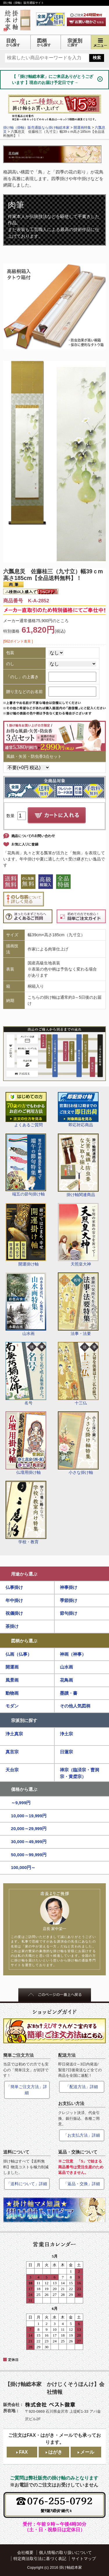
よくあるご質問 (26, 1109)
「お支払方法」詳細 (81, 2135)
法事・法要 (78, 1304)
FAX (23, 2452)
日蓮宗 (66, 1751)
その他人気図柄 (75, 1705)
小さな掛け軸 (78, 1443)
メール (87, 2452)
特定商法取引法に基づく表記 (39, 2558)
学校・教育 (26, 1512)
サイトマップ (84, 2558)
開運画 (12, 1666)
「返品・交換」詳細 (81, 2183)
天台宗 (12, 1769)
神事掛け (68, 1587)
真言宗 (12, 1751)
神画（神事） (73, 1654)
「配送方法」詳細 (81, 2086)
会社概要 (25, 2552)
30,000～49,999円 (29, 1841)
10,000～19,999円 (29, 1815)
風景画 (12, 1680)
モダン (12, 1705)
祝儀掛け (14, 1613)
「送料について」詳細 (26, 2183)
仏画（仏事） (19, 1654)
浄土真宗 (14, 1733)
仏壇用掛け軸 (26, 1443)
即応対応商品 (78, 1109)
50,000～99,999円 (29, 1854)
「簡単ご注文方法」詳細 (26, 2089)
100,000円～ (23, 1867)
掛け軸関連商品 (78, 1165)
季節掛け (68, 1600)
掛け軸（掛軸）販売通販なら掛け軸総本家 (36, 128)
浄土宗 (66, 1733)
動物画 (12, 1693)
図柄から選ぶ (24, 1640)
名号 (26, 1373)
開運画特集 (82, 128)
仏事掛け (14, 1587)
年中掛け (14, 1600)
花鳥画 (66, 1680)
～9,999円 (21, 1802)
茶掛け (12, 1626)
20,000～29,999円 (29, 1828)
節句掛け (68, 1613)
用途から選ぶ (24, 1573)
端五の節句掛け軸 (26, 1165)
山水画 (26, 1304)
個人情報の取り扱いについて (65, 2552)
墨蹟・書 (68, 1693)
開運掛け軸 (26, 1234)
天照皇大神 (78, 1234)
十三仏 (78, 1373)
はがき (55, 2452)
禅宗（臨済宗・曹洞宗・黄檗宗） (79, 1773)
